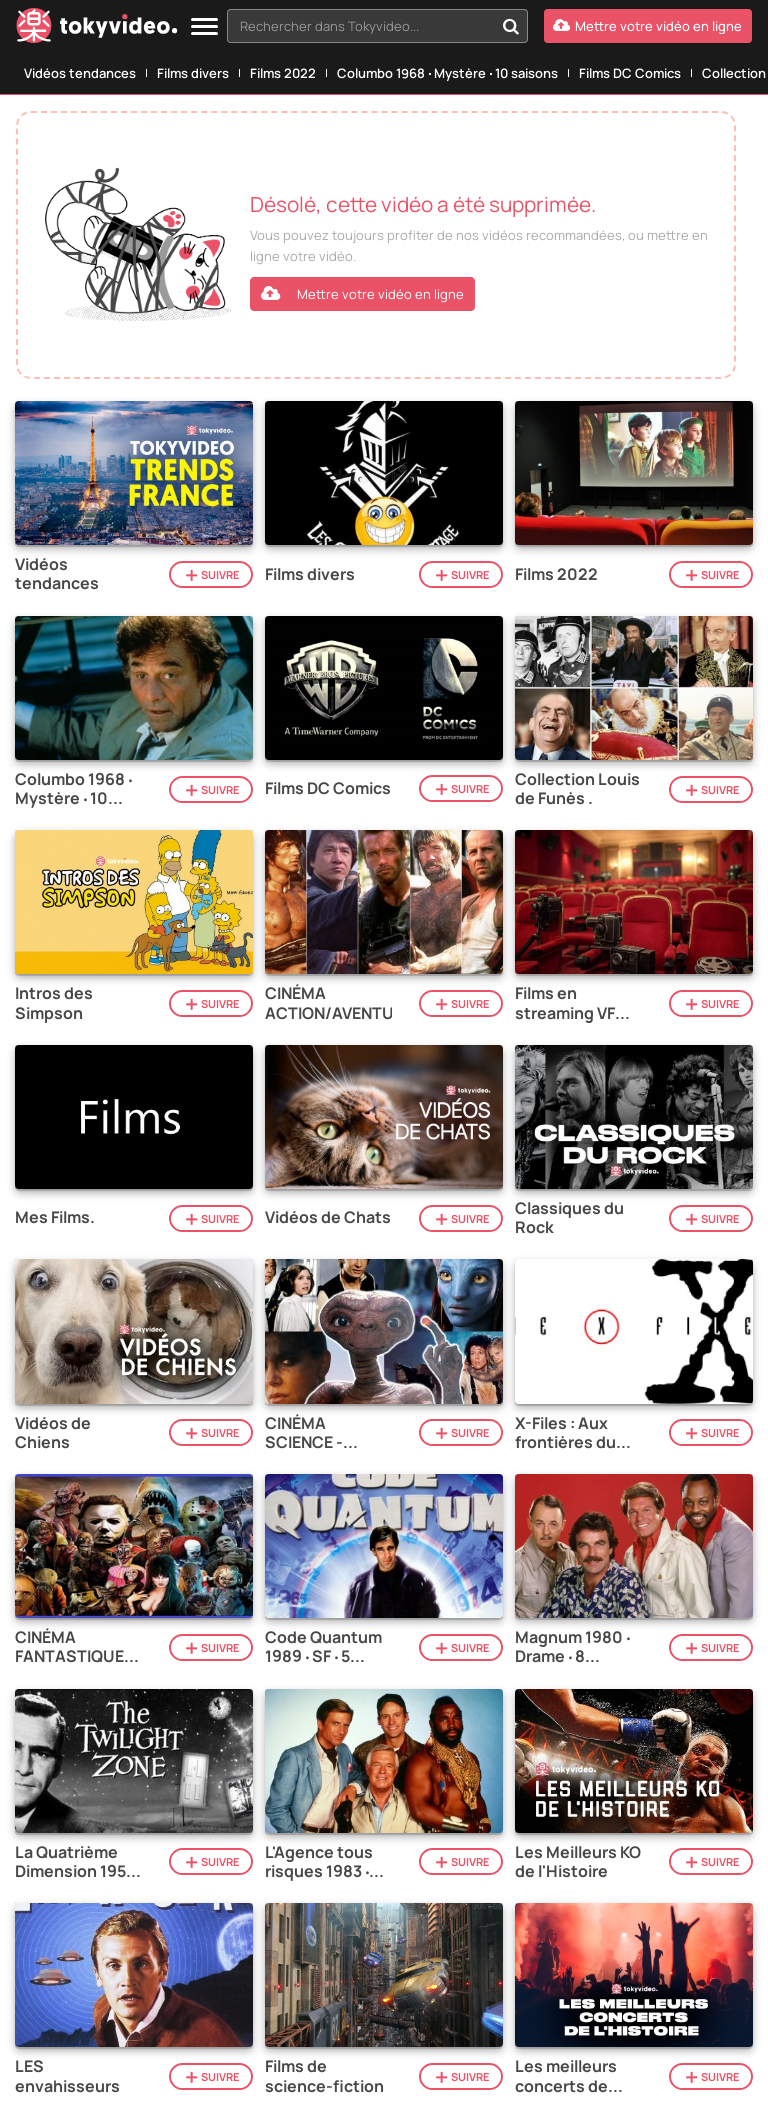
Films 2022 (283, 73)
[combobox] (377, 26)
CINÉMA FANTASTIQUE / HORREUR (74, 1647)
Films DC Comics (630, 73)
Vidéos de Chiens (53, 1433)
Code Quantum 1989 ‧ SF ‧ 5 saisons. (323, 1647)
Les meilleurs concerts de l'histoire (566, 2076)
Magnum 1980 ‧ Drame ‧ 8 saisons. (572, 1647)
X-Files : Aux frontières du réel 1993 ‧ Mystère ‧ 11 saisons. (565, 1433)
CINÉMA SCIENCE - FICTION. (304, 1433)
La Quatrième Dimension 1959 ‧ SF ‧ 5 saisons (75, 1862)
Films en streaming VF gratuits (565, 1003)
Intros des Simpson (54, 1003)
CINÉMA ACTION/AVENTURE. (328, 1003)
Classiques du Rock (569, 1218)
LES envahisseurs (67, 2076)
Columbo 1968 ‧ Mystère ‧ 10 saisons (447, 73)
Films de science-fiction (324, 2076)
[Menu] (204, 27)
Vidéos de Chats (328, 1217)
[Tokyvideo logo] (97, 29)
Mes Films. (55, 1217)
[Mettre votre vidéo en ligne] (648, 26)
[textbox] (360, 26)
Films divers (193, 73)
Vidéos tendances (80, 73)
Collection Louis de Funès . (577, 789)
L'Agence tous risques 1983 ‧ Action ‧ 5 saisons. (319, 1862)
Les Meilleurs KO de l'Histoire (578, 1862)
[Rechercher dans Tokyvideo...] (511, 26)
